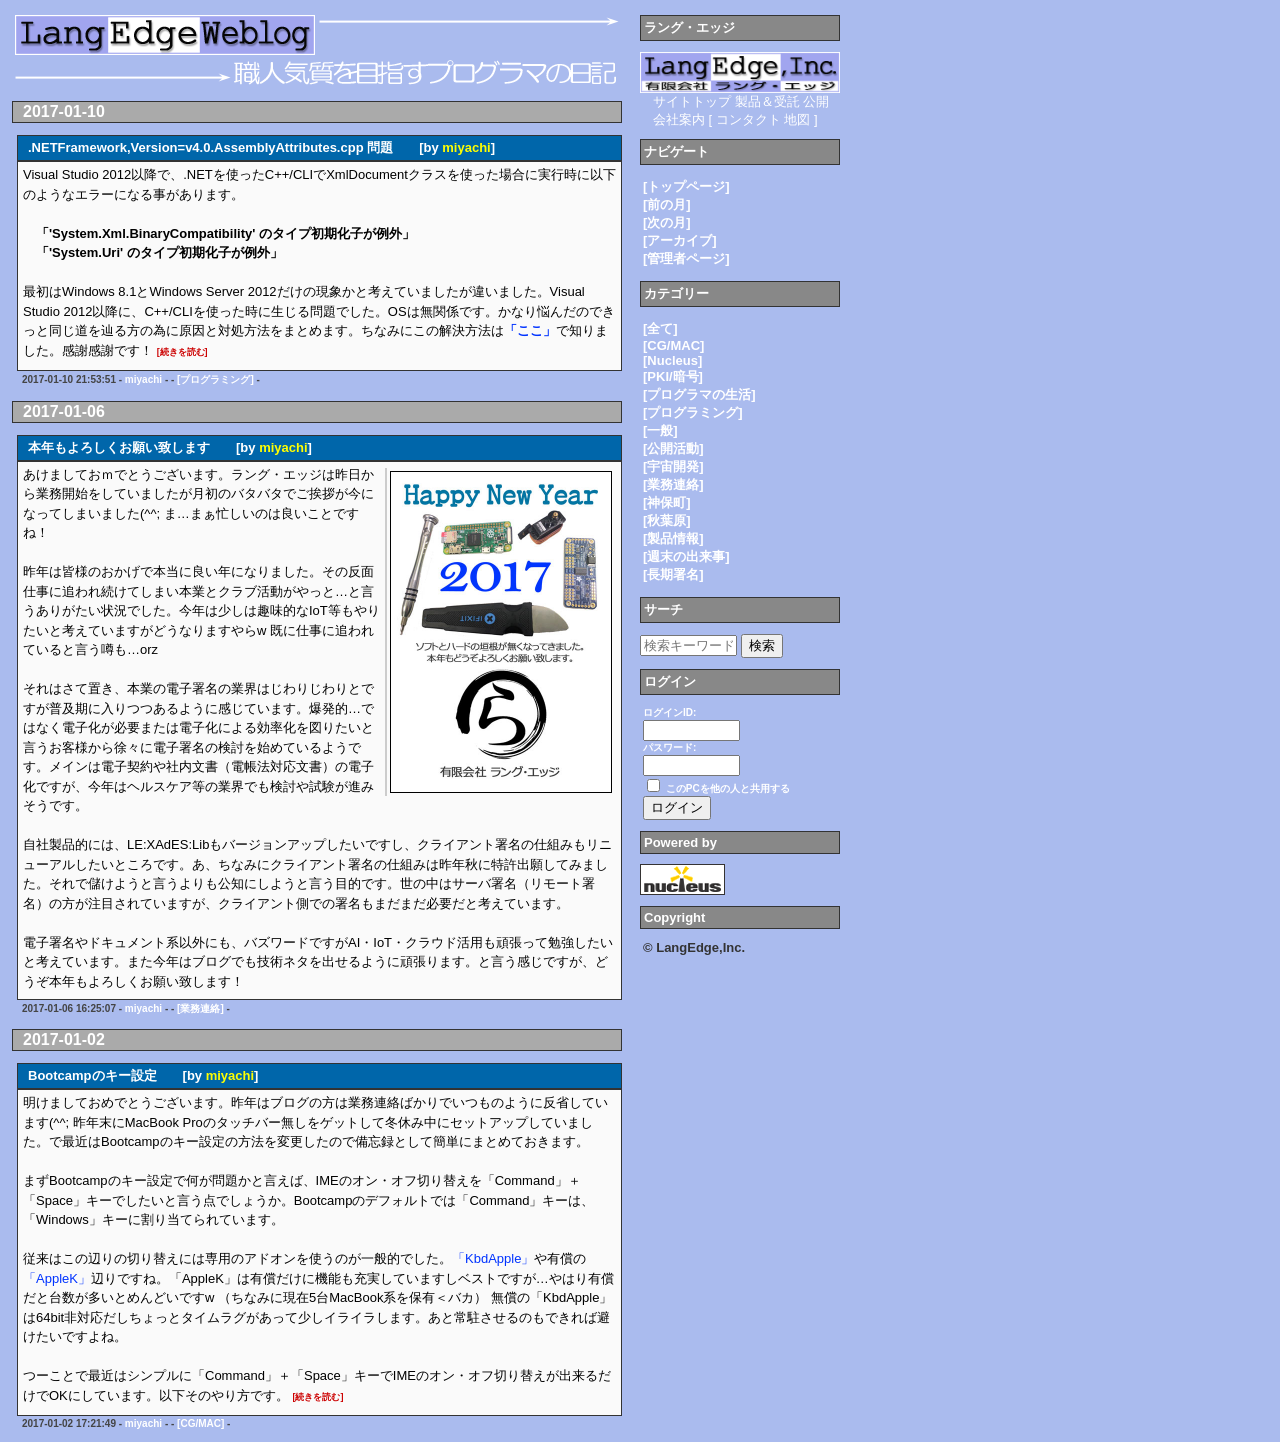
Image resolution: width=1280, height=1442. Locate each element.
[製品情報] (673, 538)
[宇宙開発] (673, 466)
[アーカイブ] (680, 240)
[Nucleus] (672, 360)
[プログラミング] (215, 379)
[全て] (660, 328)
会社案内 (679, 119)
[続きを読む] (182, 352)
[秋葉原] (667, 520)
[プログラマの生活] (699, 394)
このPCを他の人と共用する (728, 788)
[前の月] (667, 204)
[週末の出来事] (686, 556)
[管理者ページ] (686, 258)
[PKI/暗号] (673, 376)
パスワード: (669, 747)
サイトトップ (692, 101)
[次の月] (667, 222)
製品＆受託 (767, 101)
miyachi (466, 147)
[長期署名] (673, 574)
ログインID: (669, 712)
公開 (816, 101)
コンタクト (748, 119)
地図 (797, 119)
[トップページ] (686, 186)
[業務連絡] (200, 1008)
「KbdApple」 (493, 1258)
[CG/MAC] (200, 1423)
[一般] (660, 430)
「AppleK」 (57, 1278)
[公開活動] (673, 448)
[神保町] (667, 502)
